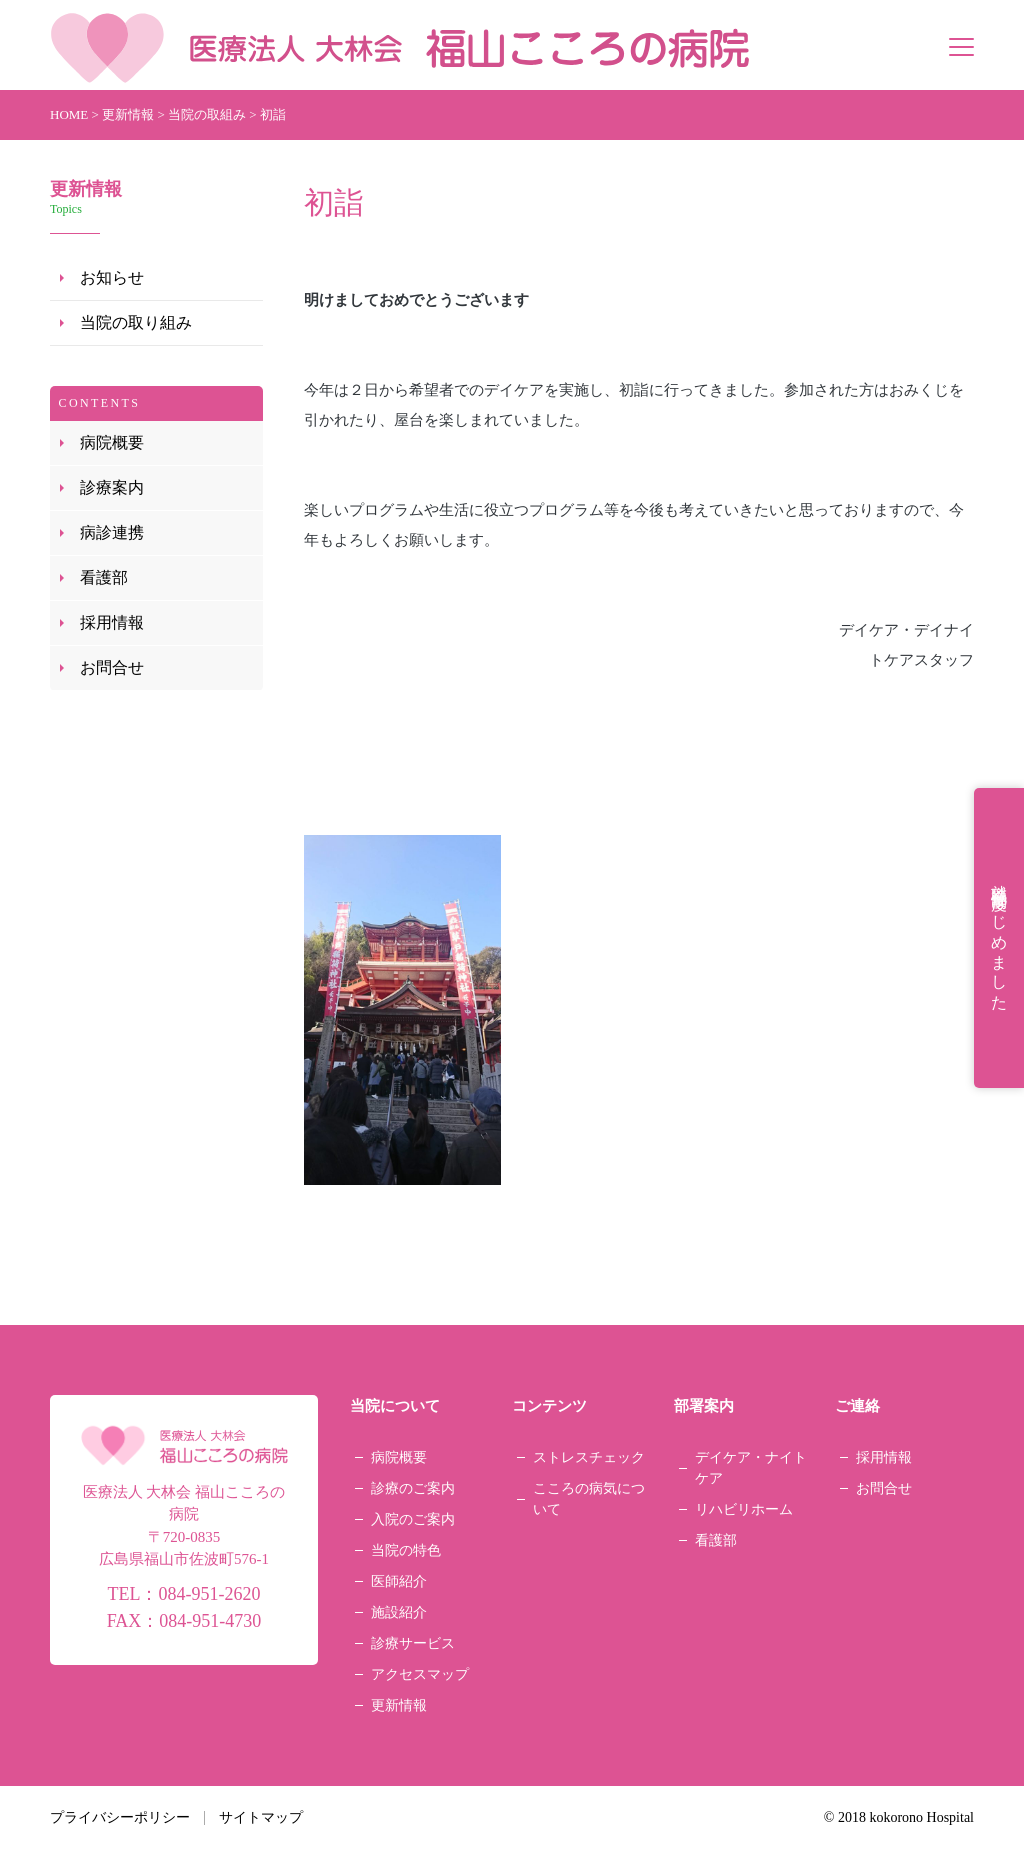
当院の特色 (406, 1550)
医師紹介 (399, 1581)
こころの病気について (589, 1499)
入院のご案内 (413, 1519)
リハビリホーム (744, 1509)
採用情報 (112, 622)
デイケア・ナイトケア (751, 1468)
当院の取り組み (136, 322)
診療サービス (413, 1643)
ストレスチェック (589, 1457)
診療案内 (112, 487)
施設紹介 (399, 1612)
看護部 (104, 577)
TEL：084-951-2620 (183, 1594)
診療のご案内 (413, 1488)
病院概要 (112, 442)
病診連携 (112, 532)
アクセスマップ (420, 1674)
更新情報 (399, 1705)
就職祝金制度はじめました (999, 938)
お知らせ (112, 277)
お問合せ (112, 667)
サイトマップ (261, 1817)
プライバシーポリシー (120, 1817)
